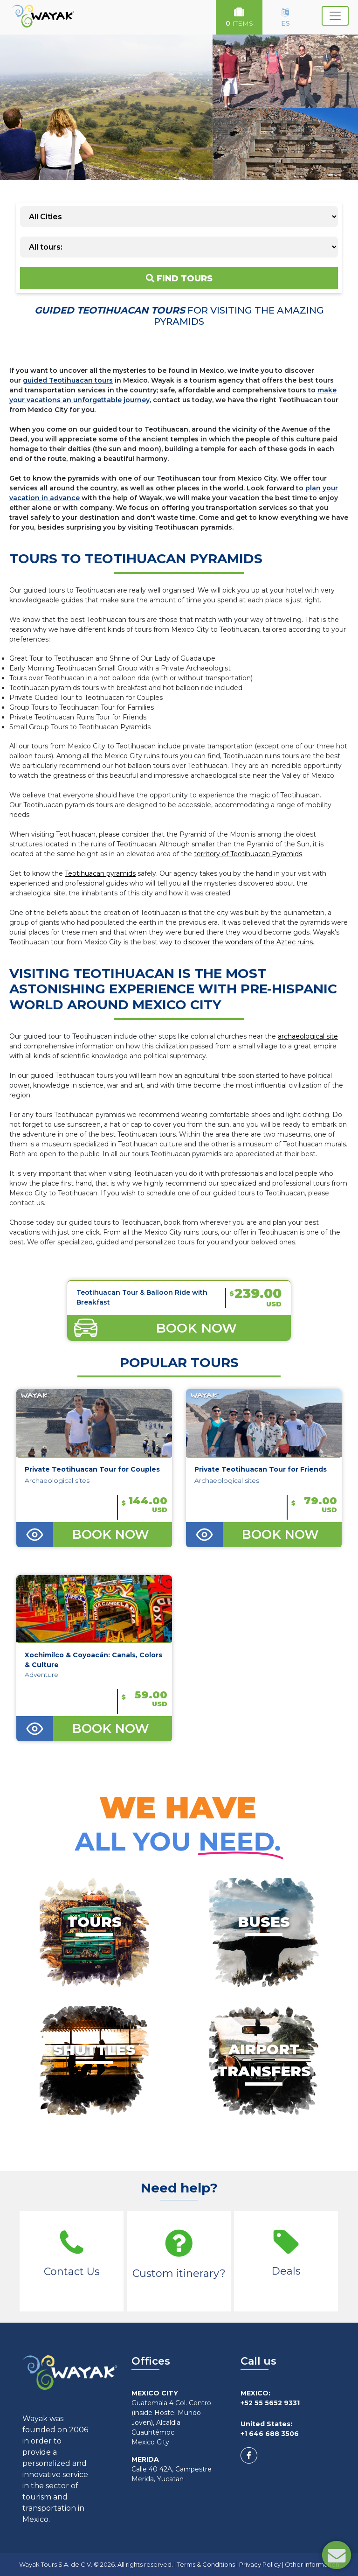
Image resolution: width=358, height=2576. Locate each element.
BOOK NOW (110, 1535)
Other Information (312, 2564)
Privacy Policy (260, 2564)
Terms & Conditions (206, 2564)
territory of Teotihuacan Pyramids (248, 854)
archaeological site (308, 1036)
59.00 (144, 1698)
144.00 (144, 1504)
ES (285, 18)
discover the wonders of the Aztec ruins (248, 942)
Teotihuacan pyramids (100, 873)
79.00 (314, 1504)
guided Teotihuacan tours (68, 380)
